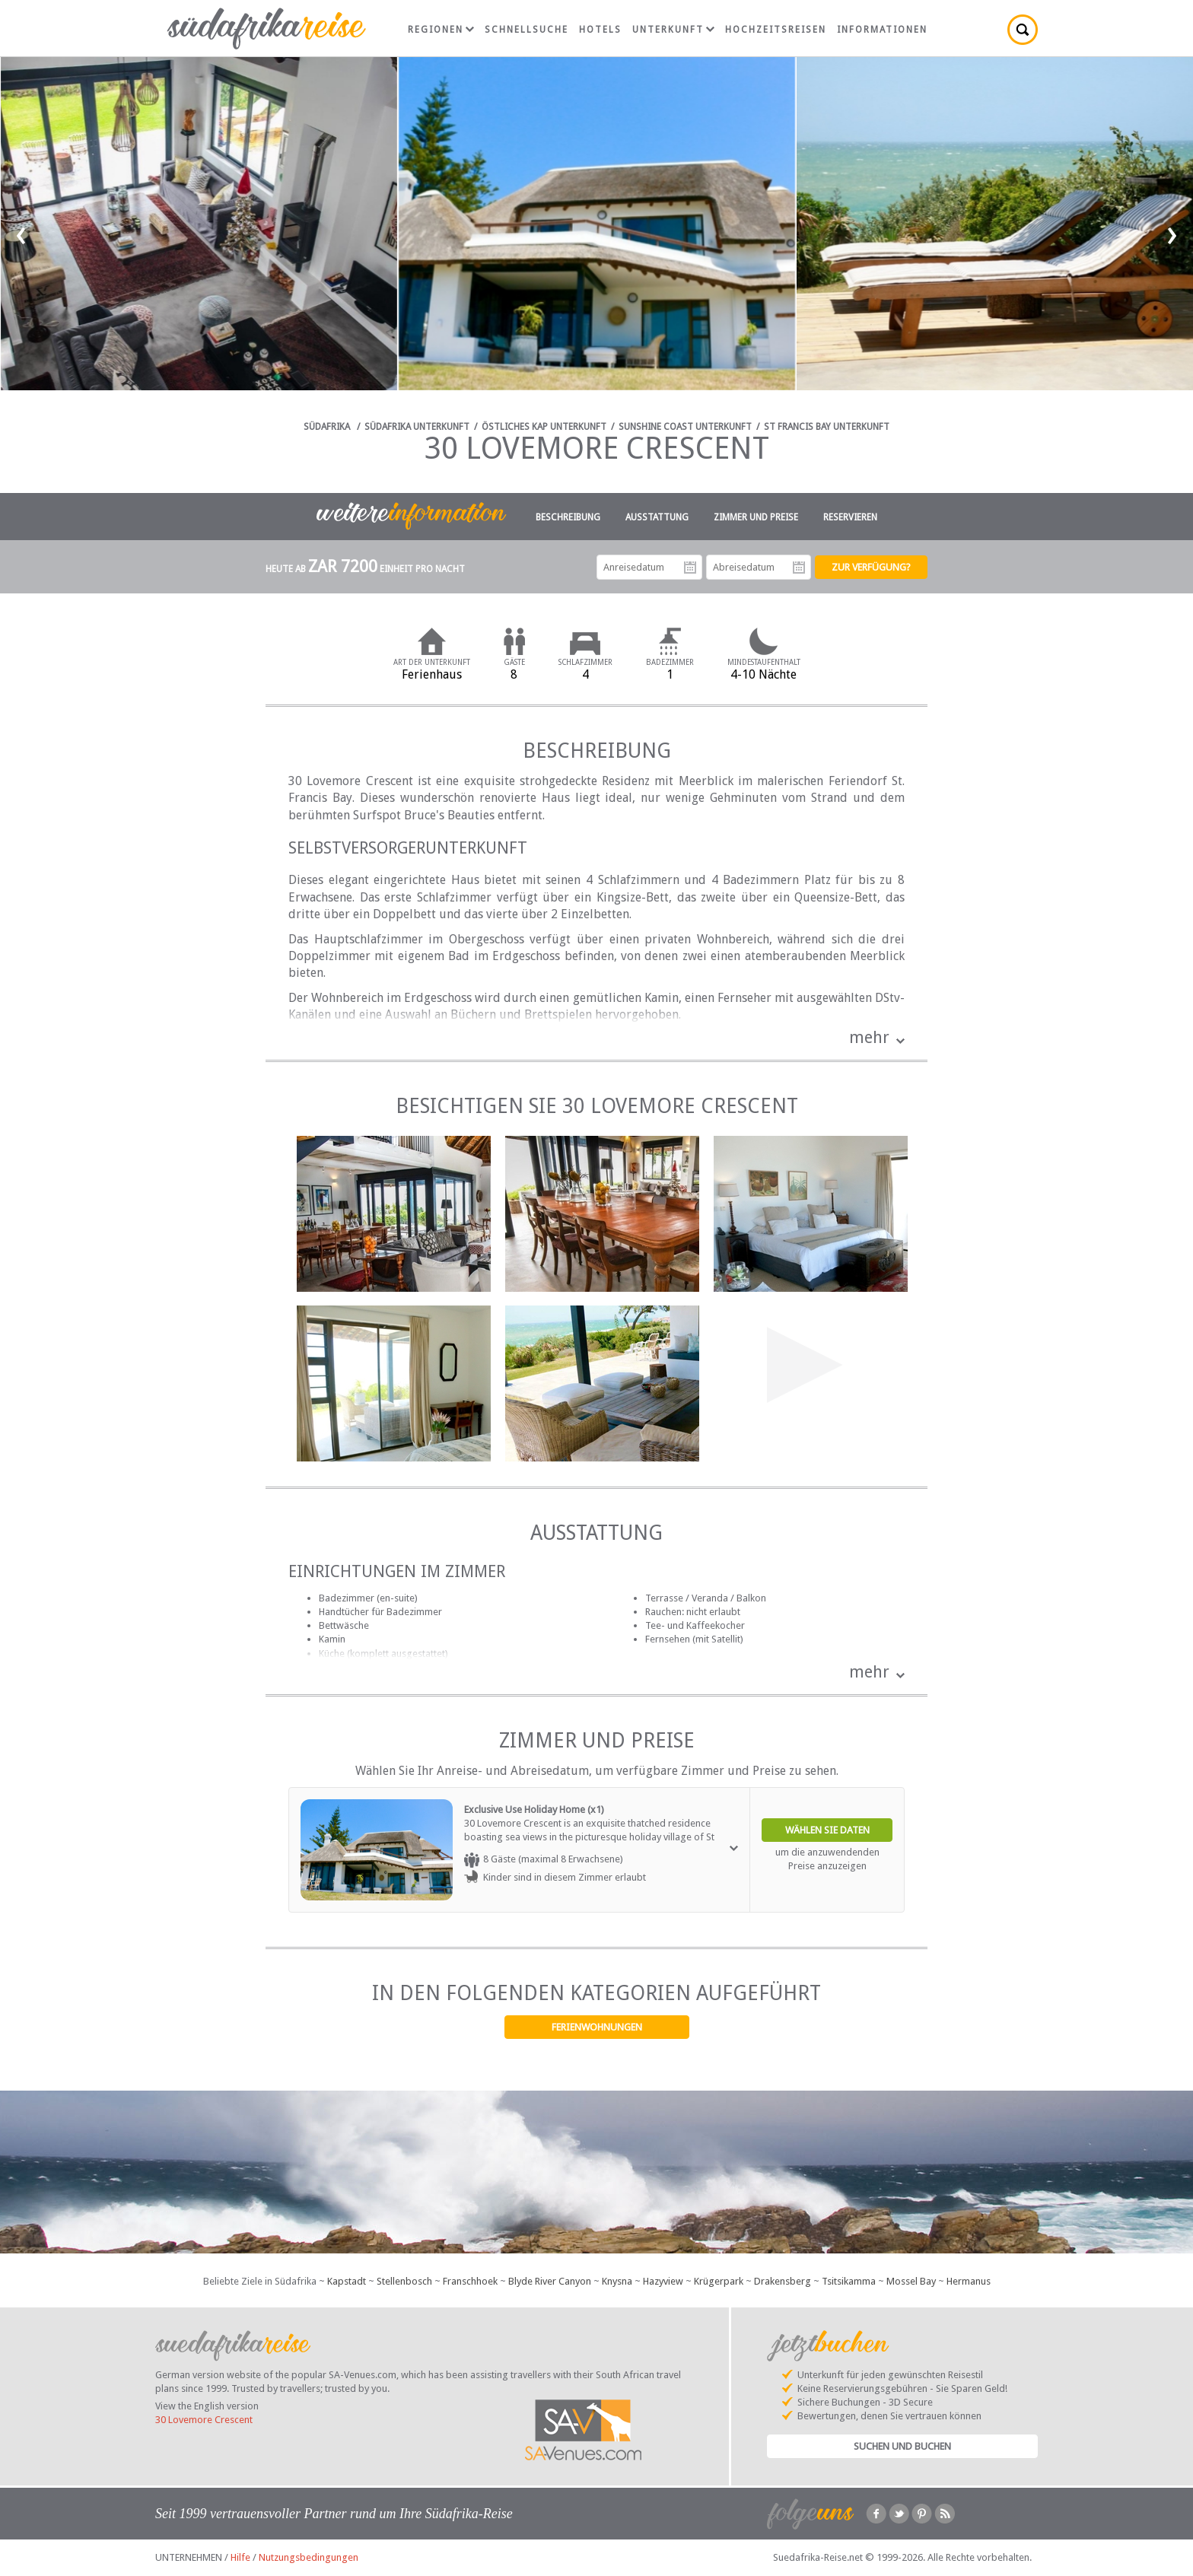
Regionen (441, 29)
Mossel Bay (911, 2281)
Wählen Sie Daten (827, 1830)
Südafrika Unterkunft (416, 426)
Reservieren (850, 517)
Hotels (600, 29)
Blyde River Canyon (549, 2281)
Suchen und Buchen (902, 2446)
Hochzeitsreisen (775, 29)
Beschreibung (568, 517)
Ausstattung (657, 517)
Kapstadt (346, 2281)
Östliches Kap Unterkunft (544, 426)
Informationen (882, 29)
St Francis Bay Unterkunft (826, 426)
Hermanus (968, 2281)
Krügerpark (718, 2281)
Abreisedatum (799, 567)
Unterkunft (673, 29)
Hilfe (240, 2557)
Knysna (617, 2281)
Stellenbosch (404, 2281)
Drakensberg (782, 2281)
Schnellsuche (526, 29)
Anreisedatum (690, 567)
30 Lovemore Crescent (204, 2419)
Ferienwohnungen (597, 2027)
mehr (869, 1037)
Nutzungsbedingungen (308, 2557)
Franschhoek (470, 2281)
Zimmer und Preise (756, 517)
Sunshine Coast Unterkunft (685, 426)
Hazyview (663, 2281)
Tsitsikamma (849, 2281)
